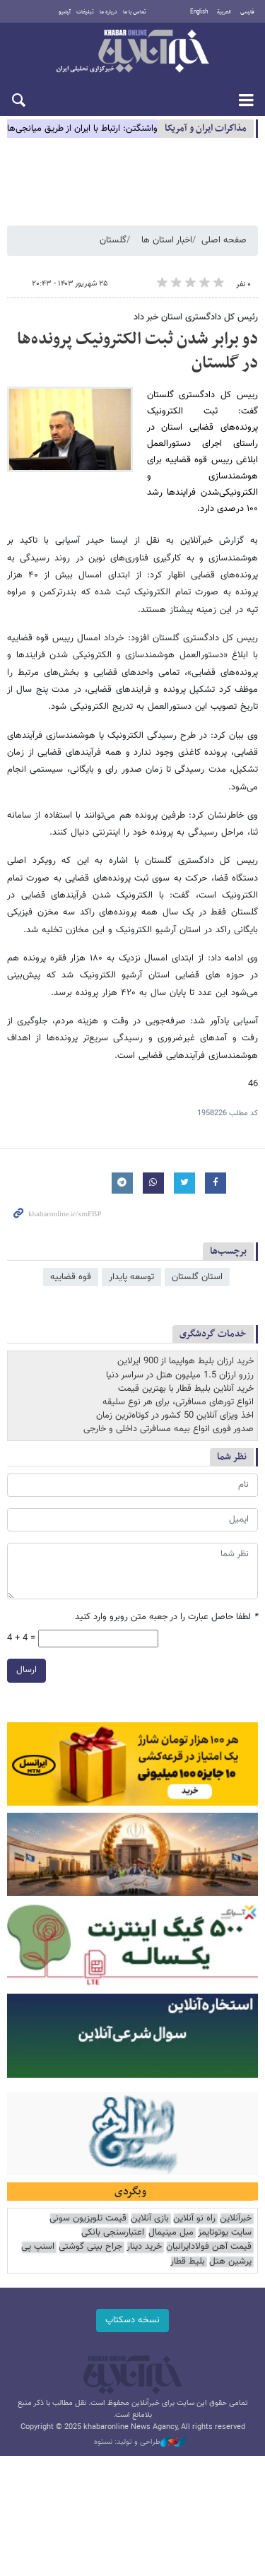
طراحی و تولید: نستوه (140, 2442)
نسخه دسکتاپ (132, 2320)
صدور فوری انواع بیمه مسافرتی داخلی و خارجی (168, 1429)
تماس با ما (134, 12)
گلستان (113, 240)
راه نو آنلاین (194, 2218)
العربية (224, 12)
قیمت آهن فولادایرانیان (209, 2247)
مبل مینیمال (171, 2233)
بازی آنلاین (150, 2218)
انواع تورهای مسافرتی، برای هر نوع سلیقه (178, 1402)
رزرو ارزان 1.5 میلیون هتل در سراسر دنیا (180, 1375)
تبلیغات (85, 12)
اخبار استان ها (166, 240)
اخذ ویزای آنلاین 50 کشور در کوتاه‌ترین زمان (175, 1415)
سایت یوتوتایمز (225, 2233)
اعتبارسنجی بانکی (112, 2233)
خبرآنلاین (132, 52)
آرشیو (65, 12)
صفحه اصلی (224, 240)
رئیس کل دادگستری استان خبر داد (196, 317)
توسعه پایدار (131, 1277)
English (199, 12)
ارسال (26, 1670)
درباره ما (108, 12)
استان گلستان (197, 1277)
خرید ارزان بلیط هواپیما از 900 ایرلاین (185, 1361)
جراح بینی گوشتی (90, 2247)
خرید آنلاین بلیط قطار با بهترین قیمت (186, 1389)
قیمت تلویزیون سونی (87, 2218)
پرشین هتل (230, 2262)
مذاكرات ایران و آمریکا (206, 128)
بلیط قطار (187, 2262)
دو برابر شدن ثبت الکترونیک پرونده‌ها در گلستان (137, 351)
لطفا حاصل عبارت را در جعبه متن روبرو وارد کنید (166, 1617)
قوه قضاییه (70, 1277)
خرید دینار (144, 2247)
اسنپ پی (37, 2247)
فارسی (247, 12)
